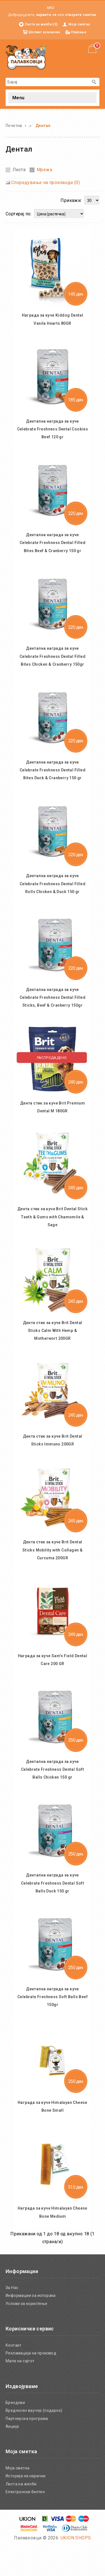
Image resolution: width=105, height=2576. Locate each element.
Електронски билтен (25, 2523)
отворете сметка (80, 15)
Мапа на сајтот (20, 2392)
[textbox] (47, 82)
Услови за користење (27, 2334)
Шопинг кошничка (44, 32)
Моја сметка (79, 24)
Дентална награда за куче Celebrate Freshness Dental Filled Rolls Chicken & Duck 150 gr (52, 897)
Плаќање (78, 32)
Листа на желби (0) (41, 24)
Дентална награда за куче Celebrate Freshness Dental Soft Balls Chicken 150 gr (52, 1794)
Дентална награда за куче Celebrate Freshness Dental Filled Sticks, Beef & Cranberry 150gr (52, 1014)
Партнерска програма (27, 2450)
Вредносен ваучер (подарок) (34, 2442)
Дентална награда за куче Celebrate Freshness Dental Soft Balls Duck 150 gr (52, 1912)
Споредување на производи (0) (45, 182)
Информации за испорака (31, 2327)
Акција (12, 2457)
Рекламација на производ (31, 2384)
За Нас (12, 2319)
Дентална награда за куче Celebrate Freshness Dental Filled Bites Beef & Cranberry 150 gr (52, 545)
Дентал (43, 125)
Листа (19, 169)
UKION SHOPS (75, 2569)
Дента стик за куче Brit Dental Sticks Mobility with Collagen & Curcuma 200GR (52, 1568)
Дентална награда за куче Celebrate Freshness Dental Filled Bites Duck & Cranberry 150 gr (52, 779)
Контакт (14, 2376)
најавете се (46, 15)
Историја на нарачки (26, 2507)
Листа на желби (21, 2515)
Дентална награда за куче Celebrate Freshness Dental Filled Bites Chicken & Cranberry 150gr (52, 662)
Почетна (14, 125)
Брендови (15, 2434)
